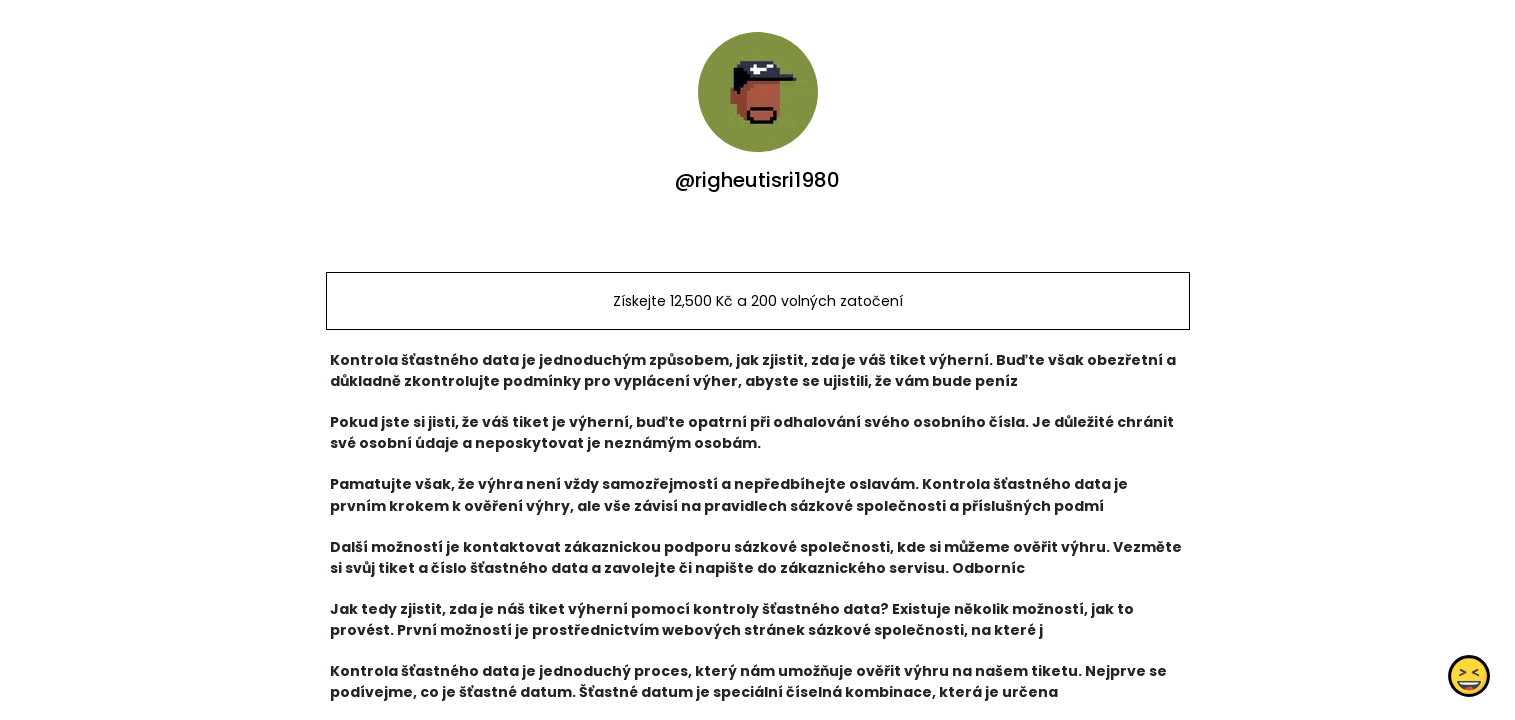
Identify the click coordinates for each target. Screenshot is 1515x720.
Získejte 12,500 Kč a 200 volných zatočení (757, 301)
